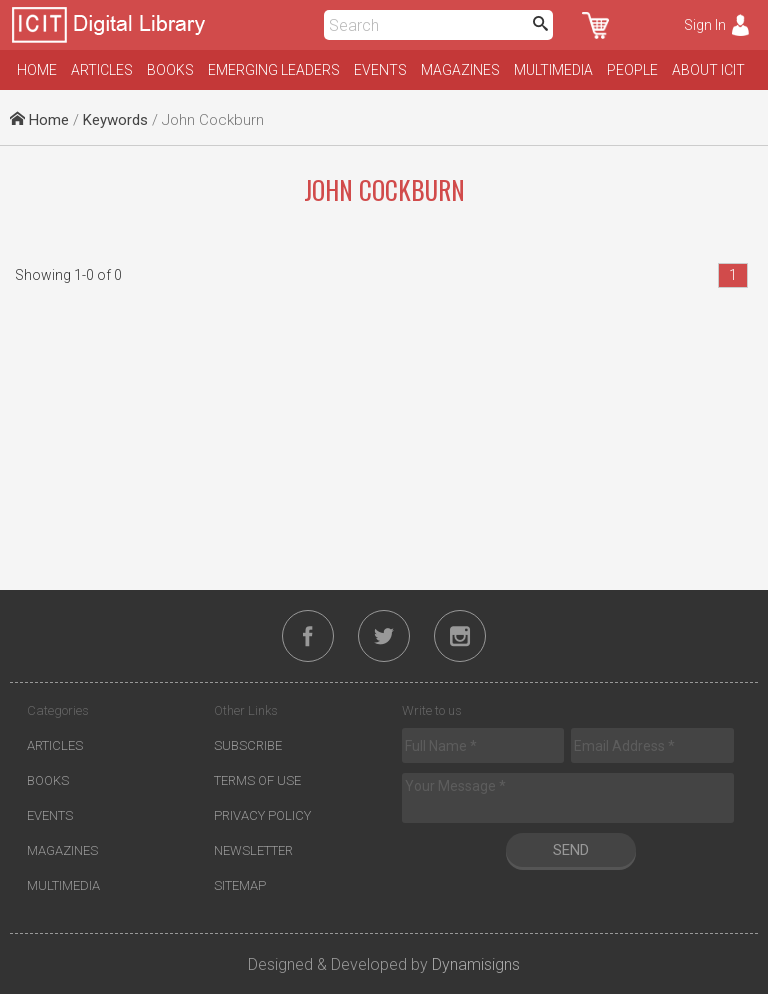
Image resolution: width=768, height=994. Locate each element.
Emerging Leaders (274, 70)
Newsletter (253, 850)
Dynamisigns (476, 964)
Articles (102, 70)
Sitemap (240, 885)
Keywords (115, 120)
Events (380, 70)
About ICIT (708, 70)
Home (37, 70)
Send (571, 850)
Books (170, 70)
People (632, 70)
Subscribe (248, 745)
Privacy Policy (262, 815)
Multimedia (553, 70)
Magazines (460, 70)
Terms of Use (257, 780)
